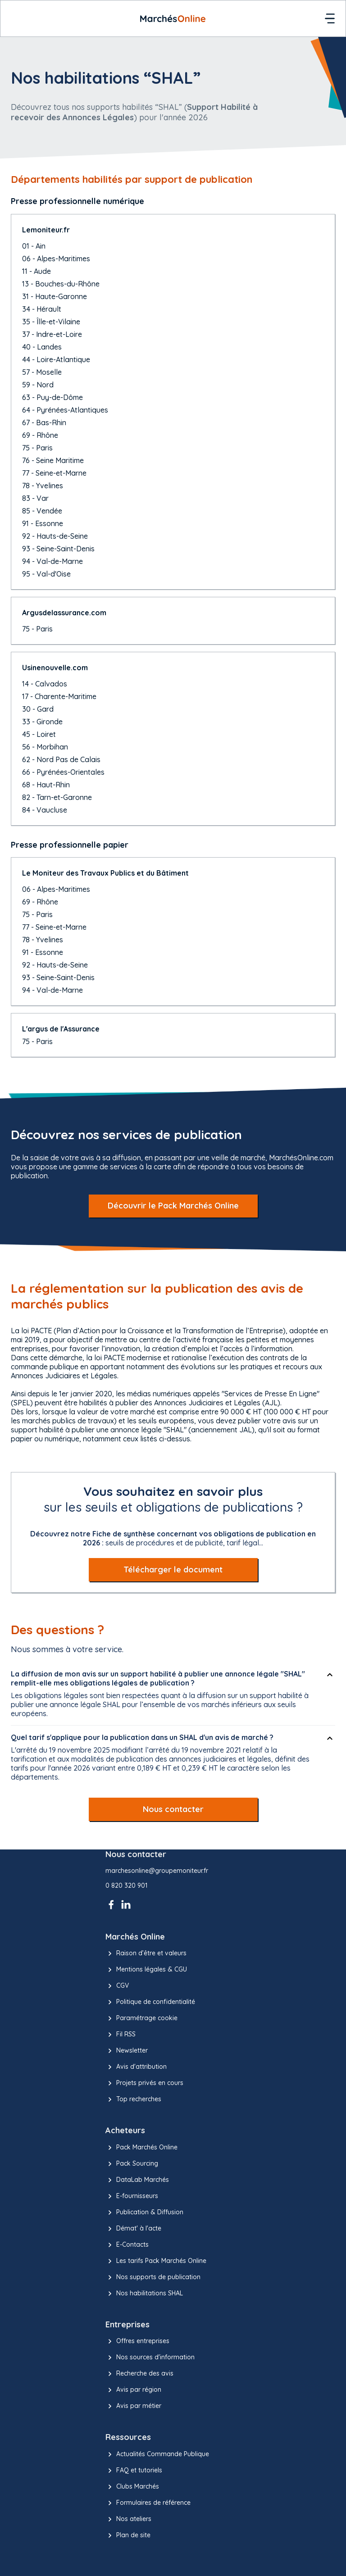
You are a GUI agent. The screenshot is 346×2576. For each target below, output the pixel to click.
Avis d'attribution (136, 2067)
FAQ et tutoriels (133, 2470)
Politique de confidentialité (150, 2002)
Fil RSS (120, 2034)
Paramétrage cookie (141, 2018)
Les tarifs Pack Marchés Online (155, 2261)
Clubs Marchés (132, 2486)
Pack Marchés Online (141, 2147)
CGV (117, 1985)
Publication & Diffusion (144, 2212)
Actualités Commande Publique (157, 2454)
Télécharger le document (173, 1569)
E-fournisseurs (131, 2196)
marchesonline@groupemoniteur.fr (156, 1871)
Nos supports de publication (152, 2277)
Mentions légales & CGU (146, 1969)
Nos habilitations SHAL (144, 2293)
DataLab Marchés (137, 2180)
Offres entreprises (137, 2341)
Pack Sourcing (131, 2163)
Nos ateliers (128, 2519)
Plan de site (127, 2535)
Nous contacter (173, 1809)
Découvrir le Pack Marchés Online (173, 1205)
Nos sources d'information (150, 2357)
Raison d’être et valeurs (146, 1953)
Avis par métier (133, 2406)
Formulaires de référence (148, 2503)
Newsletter (126, 2050)
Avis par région (133, 2389)
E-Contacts (127, 2244)
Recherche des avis (139, 2373)
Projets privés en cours (144, 2083)
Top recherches (133, 2099)
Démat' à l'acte (133, 2228)
